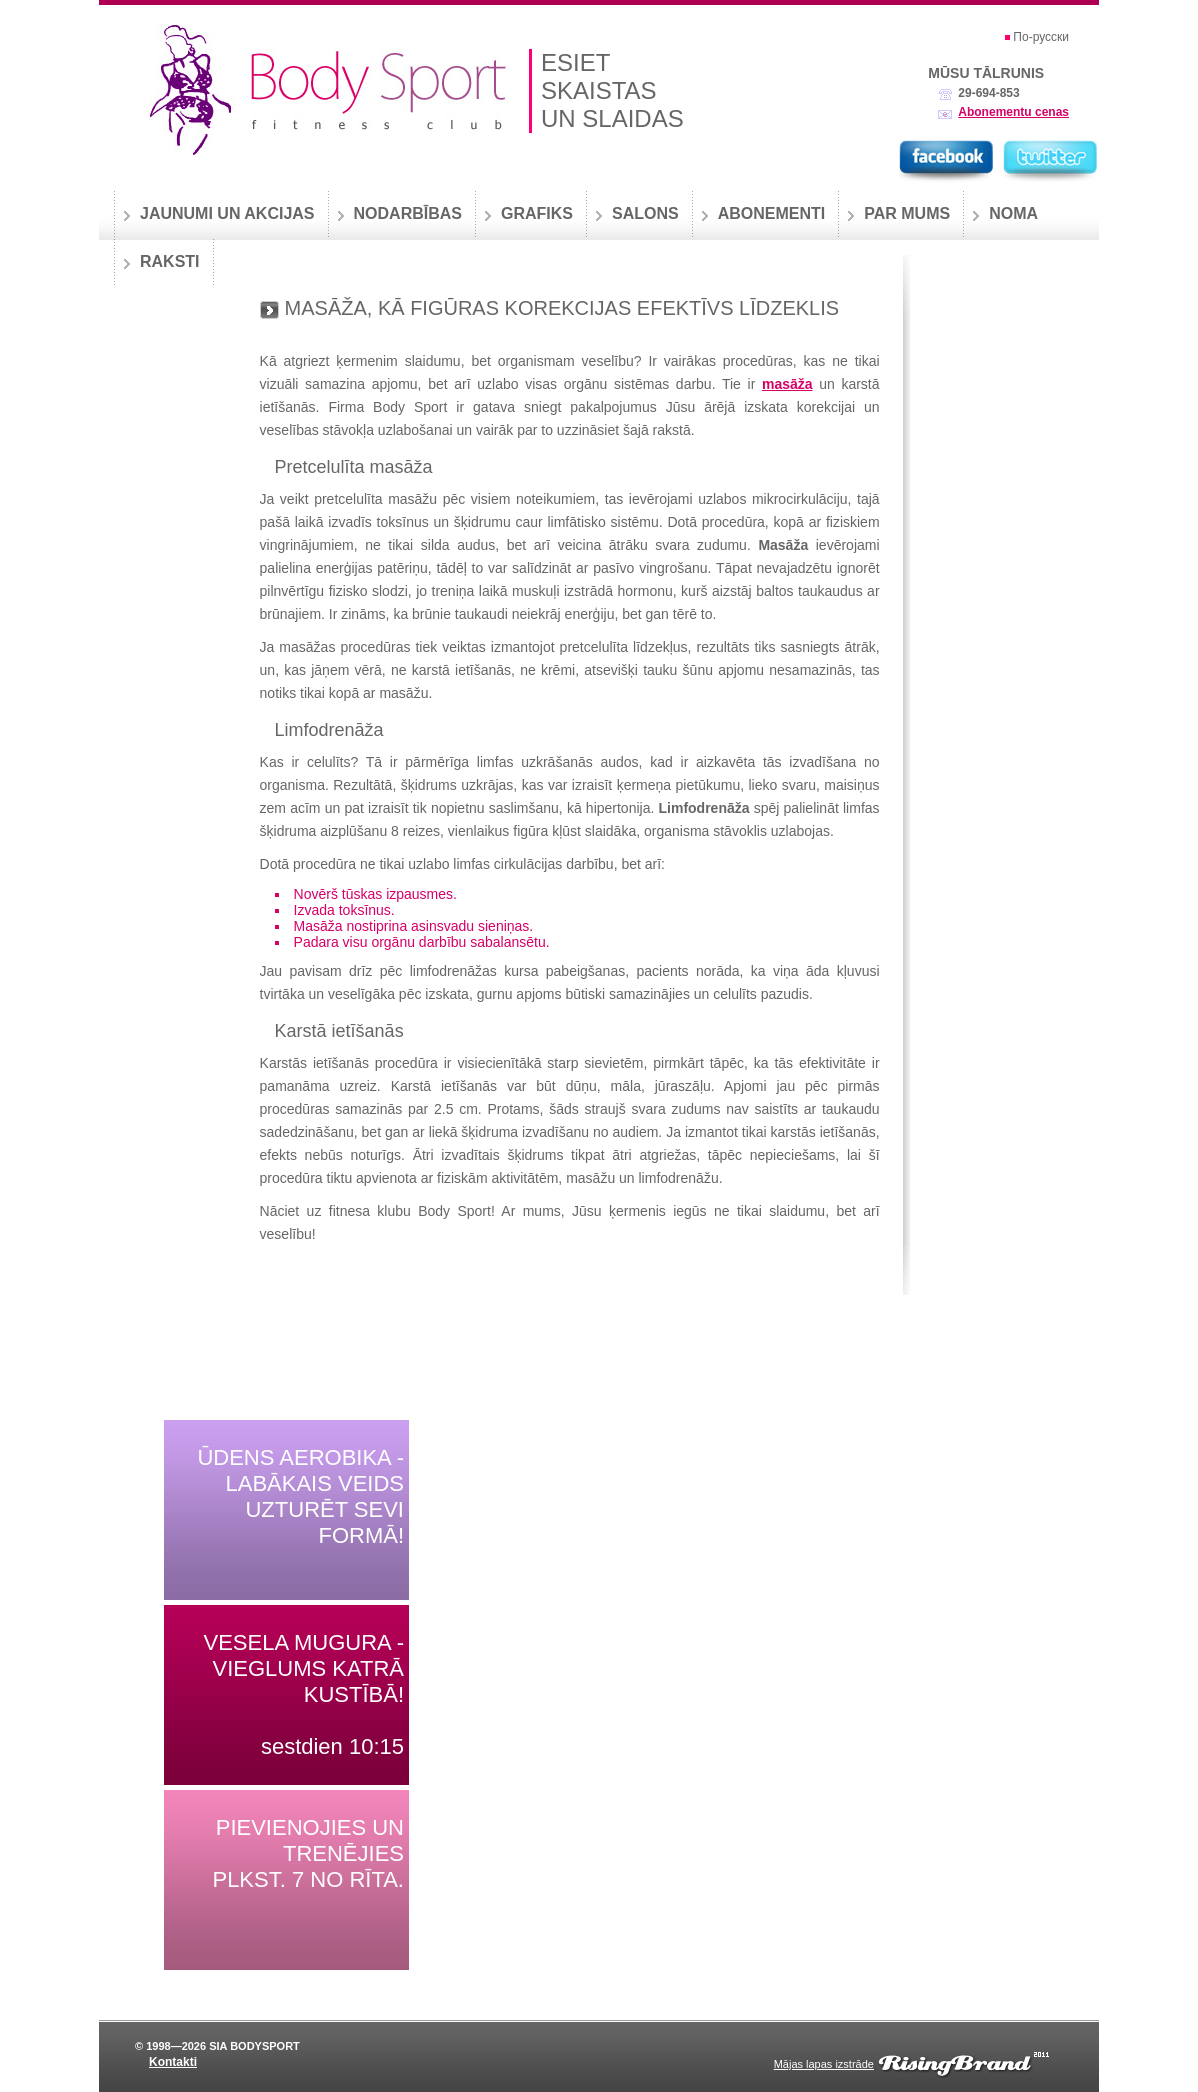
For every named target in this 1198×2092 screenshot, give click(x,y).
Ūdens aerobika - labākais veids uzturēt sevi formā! (300, 1496)
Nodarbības (408, 213)
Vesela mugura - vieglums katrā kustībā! (303, 1668)
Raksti (170, 261)
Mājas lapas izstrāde (824, 2064)
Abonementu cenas (1013, 112)
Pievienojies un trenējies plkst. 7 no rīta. (308, 1853)
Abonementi (772, 213)
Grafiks (537, 213)
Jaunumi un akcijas (227, 213)
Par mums (907, 213)
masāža (787, 384)
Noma (1013, 213)
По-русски (1041, 37)
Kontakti (173, 2062)
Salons (645, 213)
